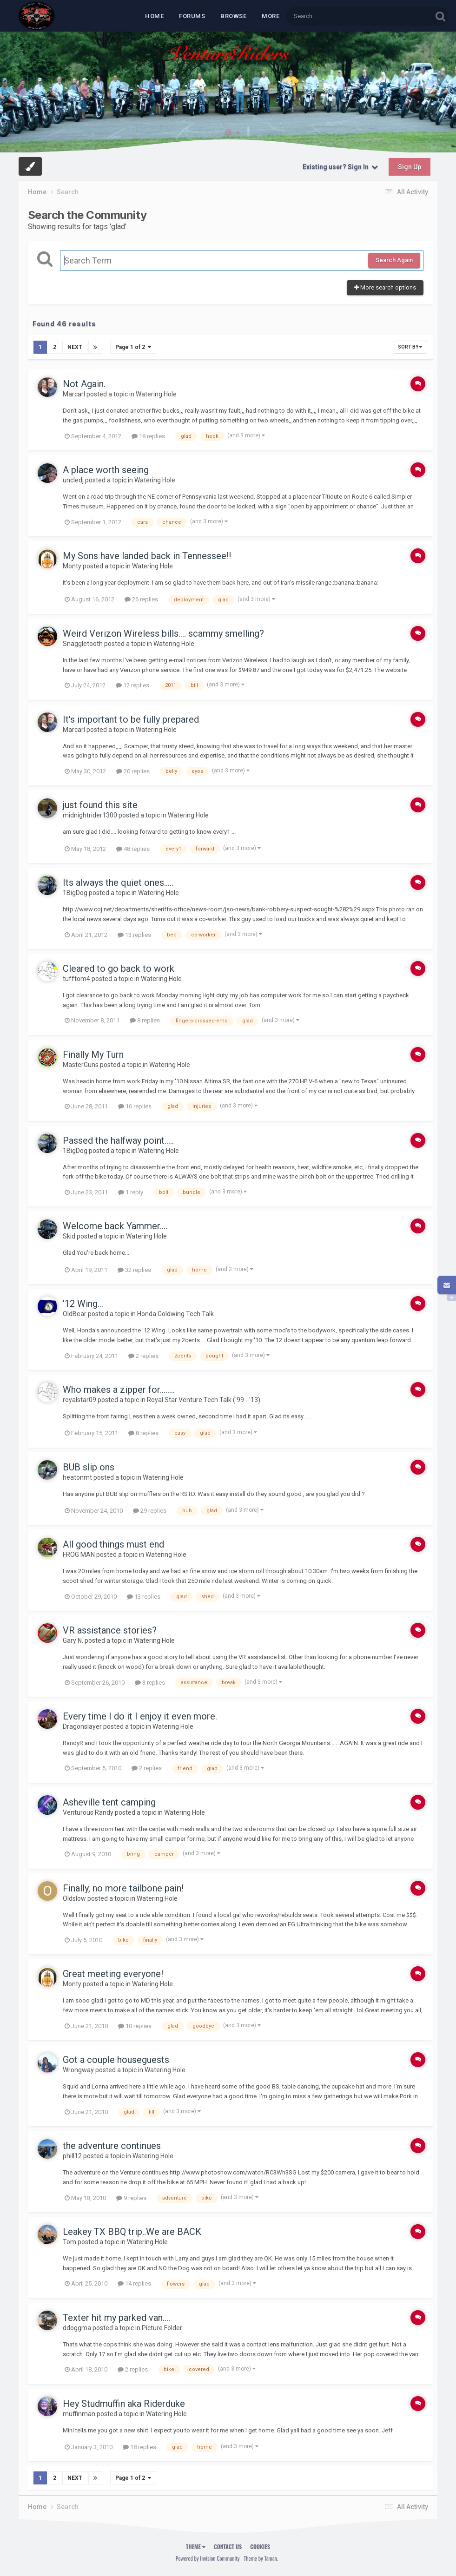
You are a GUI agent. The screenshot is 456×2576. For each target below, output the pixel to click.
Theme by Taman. (261, 2558)
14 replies (134, 2283)
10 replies (135, 2026)
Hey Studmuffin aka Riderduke (124, 2403)
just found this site (100, 804)
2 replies (143, 1355)
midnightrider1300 (90, 815)
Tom (69, 2242)
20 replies (133, 771)
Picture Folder (162, 2328)
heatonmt (77, 1477)
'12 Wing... (83, 1303)
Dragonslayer (82, 1726)
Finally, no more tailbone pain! (123, 1887)
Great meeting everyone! (113, 1973)
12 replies (132, 685)
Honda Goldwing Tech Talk (175, 1314)
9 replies (131, 2197)
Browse (233, 16)
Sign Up (409, 167)
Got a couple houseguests (116, 2059)
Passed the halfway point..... (118, 1140)
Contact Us (228, 2546)
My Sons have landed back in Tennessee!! (147, 555)
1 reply (130, 1192)
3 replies (150, 1682)
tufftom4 (76, 978)
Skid (69, 1236)
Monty (72, 566)
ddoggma (77, 2328)
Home (154, 16)
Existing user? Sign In (340, 167)
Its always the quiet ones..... (118, 882)
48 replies (133, 848)
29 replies (149, 1510)
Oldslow (74, 1898)
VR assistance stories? (110, 1630)
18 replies (148, 436)
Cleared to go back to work (118, 968)
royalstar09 (79, 1399)
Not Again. (84, 383)
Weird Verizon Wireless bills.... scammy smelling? (163, 633)
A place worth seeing (106, 469)
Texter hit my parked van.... (116, 2317)
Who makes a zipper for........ (119, 1389)
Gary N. (73, 1640)
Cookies (260, 2546)
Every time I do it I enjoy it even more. (140, 1716)
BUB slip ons (88, 1466)
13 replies (134, 934)
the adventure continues (112, 2145)
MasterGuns (81, 1064)
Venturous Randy (88, 1812)
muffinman (79, 2414)
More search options (385, 287)
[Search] (335, 16)
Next (74, 347)
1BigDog (75, 892)
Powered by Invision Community (208, 2558)
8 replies (145, 1020)
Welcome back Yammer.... (115, 1226)
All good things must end (113, 1544)
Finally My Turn (93, 1054)
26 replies (141, 599)
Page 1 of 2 (133, 347)
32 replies (134, 1269)
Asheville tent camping (109, 1802)
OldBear (74, 1314)
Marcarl (74, 394)
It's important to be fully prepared (131, 719)
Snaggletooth (83, 643)
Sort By (410, 346)
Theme (195, 2546)
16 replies (135, 1106)
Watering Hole (156, 394)
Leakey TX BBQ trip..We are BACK (132, 2231)
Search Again (394, 260)
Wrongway (78, 2070)
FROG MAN (79, 1554)
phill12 (72, 2156)
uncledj (73, 480)
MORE (270, 16)
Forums (192, 16)
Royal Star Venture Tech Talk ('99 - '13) (203, 1399)
